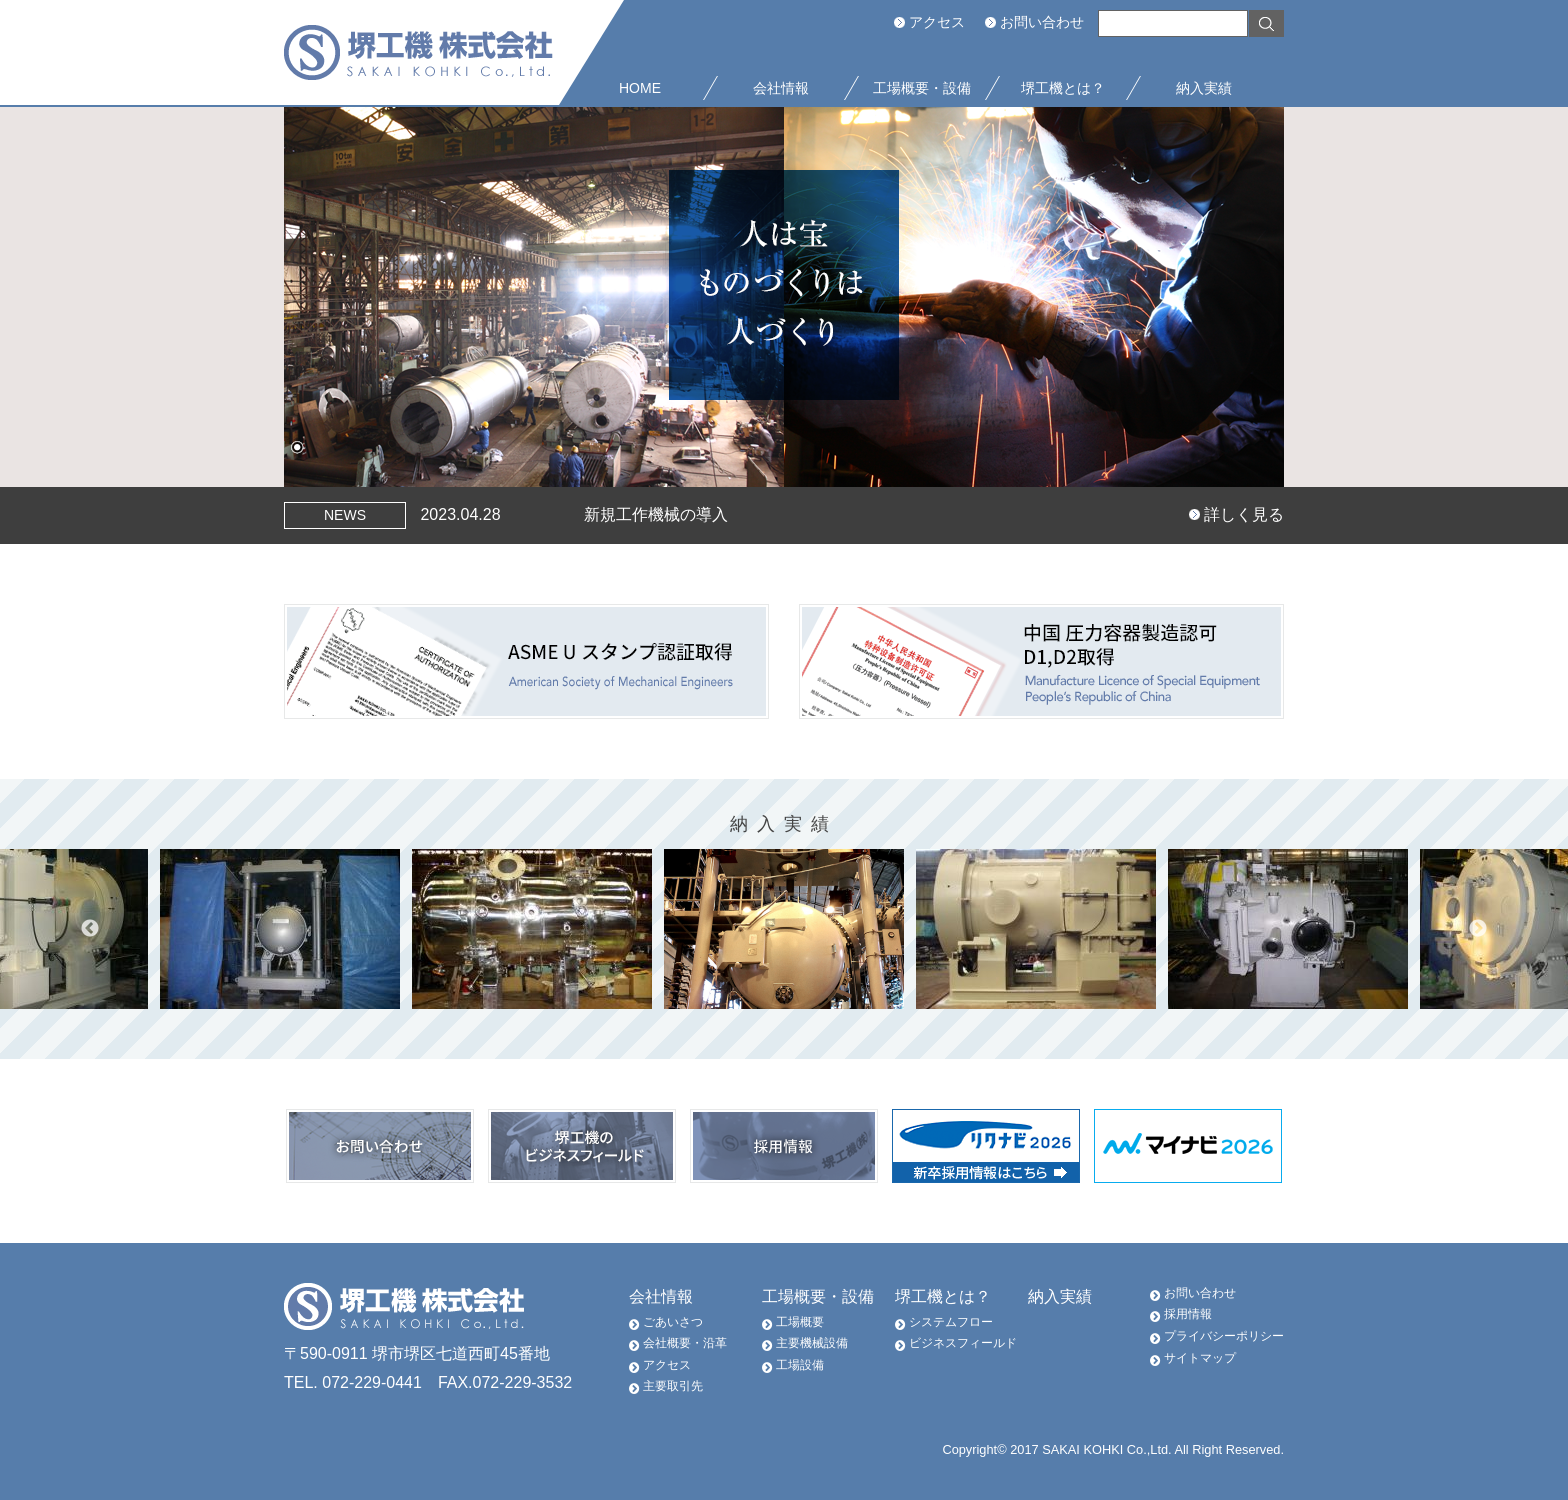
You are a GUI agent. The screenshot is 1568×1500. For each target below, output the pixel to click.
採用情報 (1188, 1314)
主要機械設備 (812, 1343)
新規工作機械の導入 (656, 514)
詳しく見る (1244, 514)
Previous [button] (90, 929)
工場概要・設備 (818, 1296)
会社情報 (661, 1296)
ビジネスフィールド (963, 1343)
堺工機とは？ (943, 1296)
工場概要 (800, 1322)
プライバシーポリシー (1224, 1336)
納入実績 (1060, 1296)
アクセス (937, 22)
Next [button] (1478, 929)
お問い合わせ (1042, 22)
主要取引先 (673, 1386)
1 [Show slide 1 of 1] (297, 449)
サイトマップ (1200, 1358)
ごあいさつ (673, 1322)
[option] (784, 929)
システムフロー (951, 1322)
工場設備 (800, 1365)
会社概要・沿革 (685, 1343)
